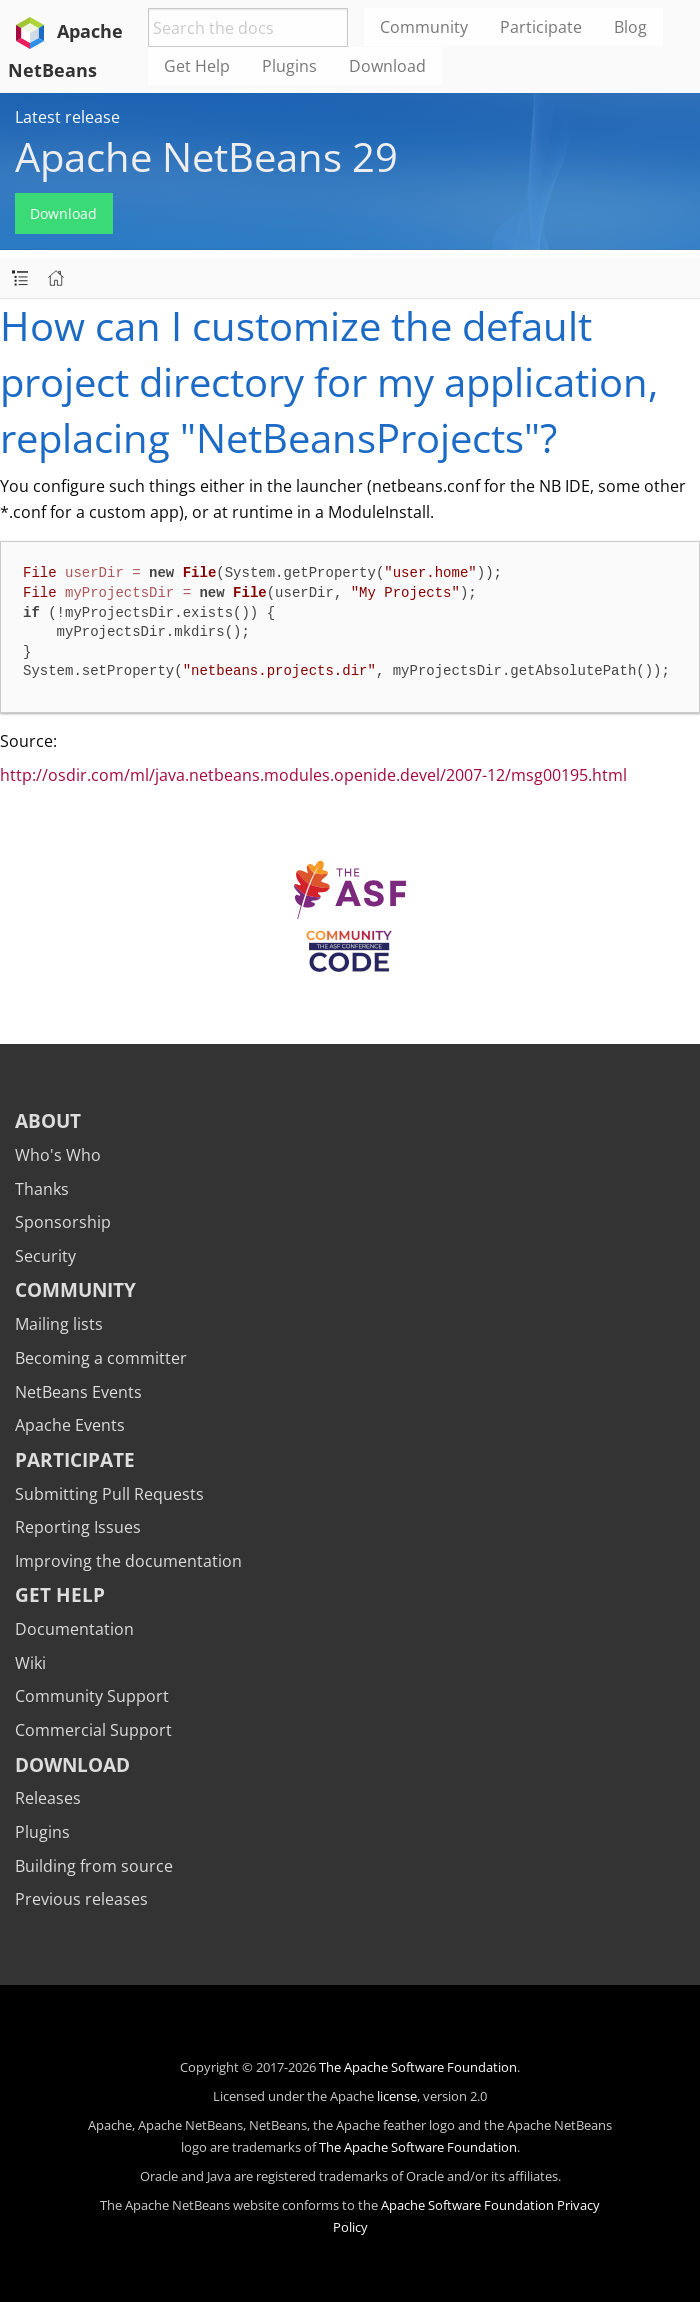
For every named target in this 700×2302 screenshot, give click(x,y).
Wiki (30, 1663)
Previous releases (81, 1899)
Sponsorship (63, 1222)
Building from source (94, 1866)
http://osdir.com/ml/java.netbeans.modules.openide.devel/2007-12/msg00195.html (313, 775)
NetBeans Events (78, 1392)
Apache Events (70, 1425)
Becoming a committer (101, 1358)
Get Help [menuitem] (197, 66)
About (48, 1120)
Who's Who (58, 1155)
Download (63, 213)
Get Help (60, 1594)
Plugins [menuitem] (289, 66)
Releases (48, 1798)
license (397, 2096)
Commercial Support (93, 1730)
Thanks (42, 1189)
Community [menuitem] (424, 27)
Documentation (74, 1629)
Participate (75, 1459)
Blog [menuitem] (630, 27)
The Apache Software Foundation (418, 2067)
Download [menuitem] (387, 66)
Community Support (92, 1696)
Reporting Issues (78, 1527)
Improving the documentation (128, 1561)
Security (45, 1256)
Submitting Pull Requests (109, 1494)
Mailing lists (59, 1324)
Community (75, 1289)
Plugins (42, 1832)
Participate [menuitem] (541, 27)
